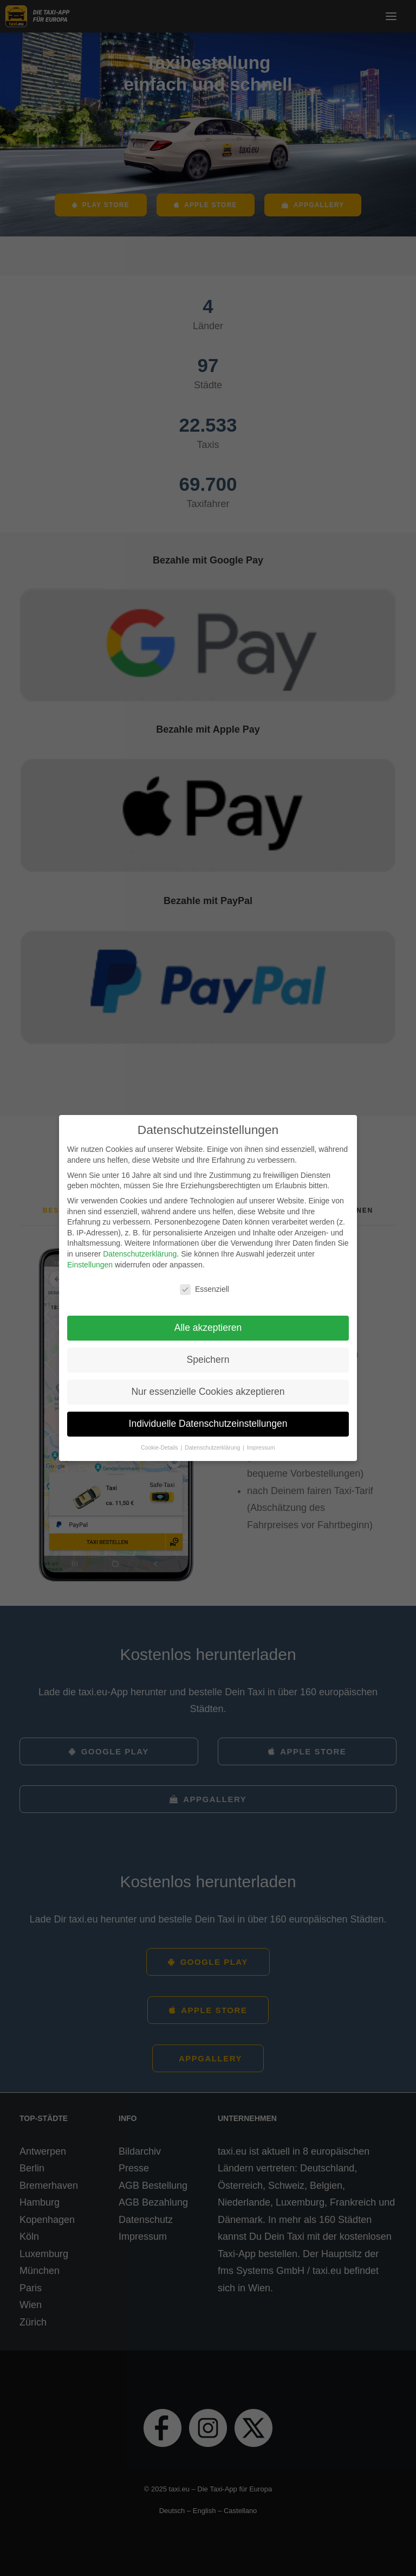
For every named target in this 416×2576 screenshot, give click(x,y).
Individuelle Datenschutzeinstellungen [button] (208, 1423)
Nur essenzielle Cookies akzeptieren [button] (207, 1391)
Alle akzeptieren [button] (208, 1327)
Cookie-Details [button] (160, 1447)
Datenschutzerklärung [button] (213, 1447)
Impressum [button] (261, 1447)
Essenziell (204, 1289)
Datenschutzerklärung (140, 1253)
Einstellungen (90, 1264)
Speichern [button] (208, 1359)
